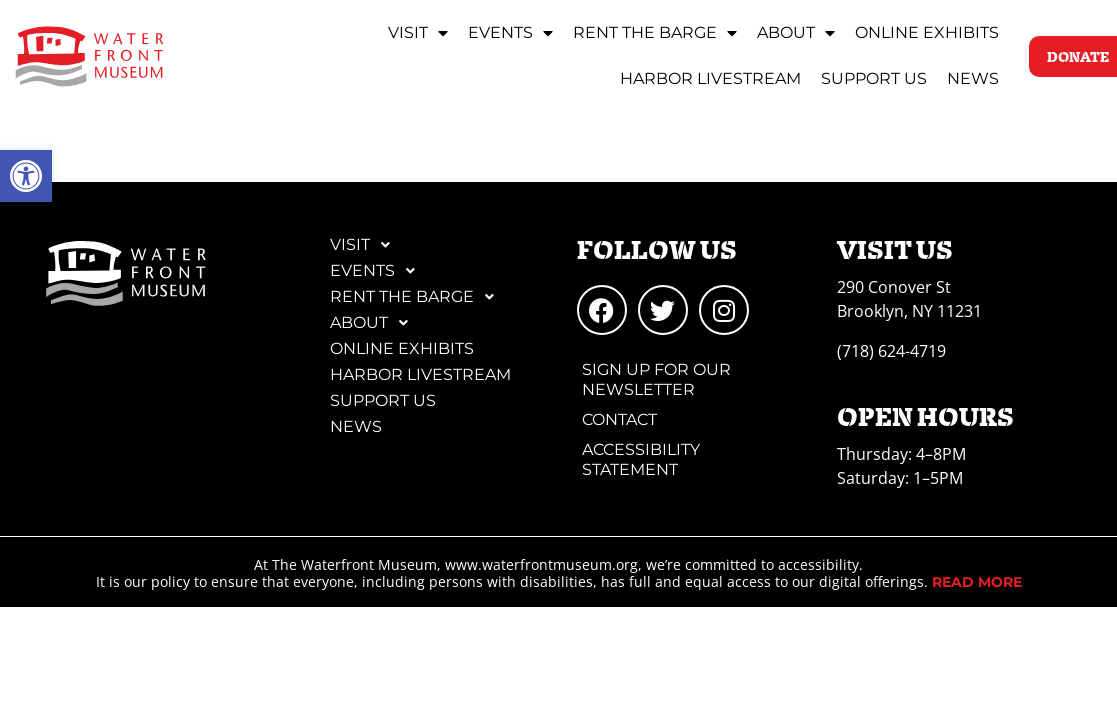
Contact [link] (619, 419)
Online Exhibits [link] (927, 32)
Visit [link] (418, 33)
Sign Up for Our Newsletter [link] (656, 379)
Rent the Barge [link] (655, 33)
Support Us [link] (874, 78)
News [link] (973, 78)
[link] (26, 176)
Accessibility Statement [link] (641, 459)
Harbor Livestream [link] (710, 78)
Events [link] (510, 33)
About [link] (796, 33)
